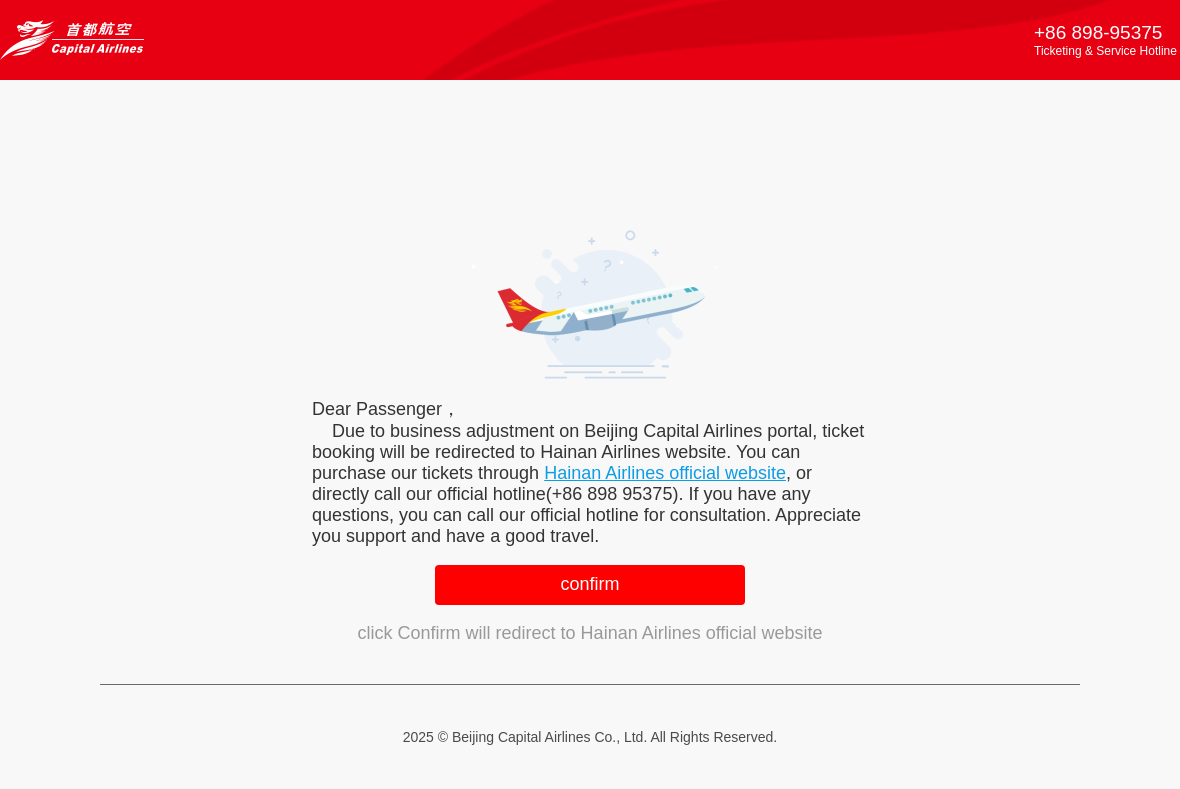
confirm (589, 584)
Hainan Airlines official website (665, 473)
